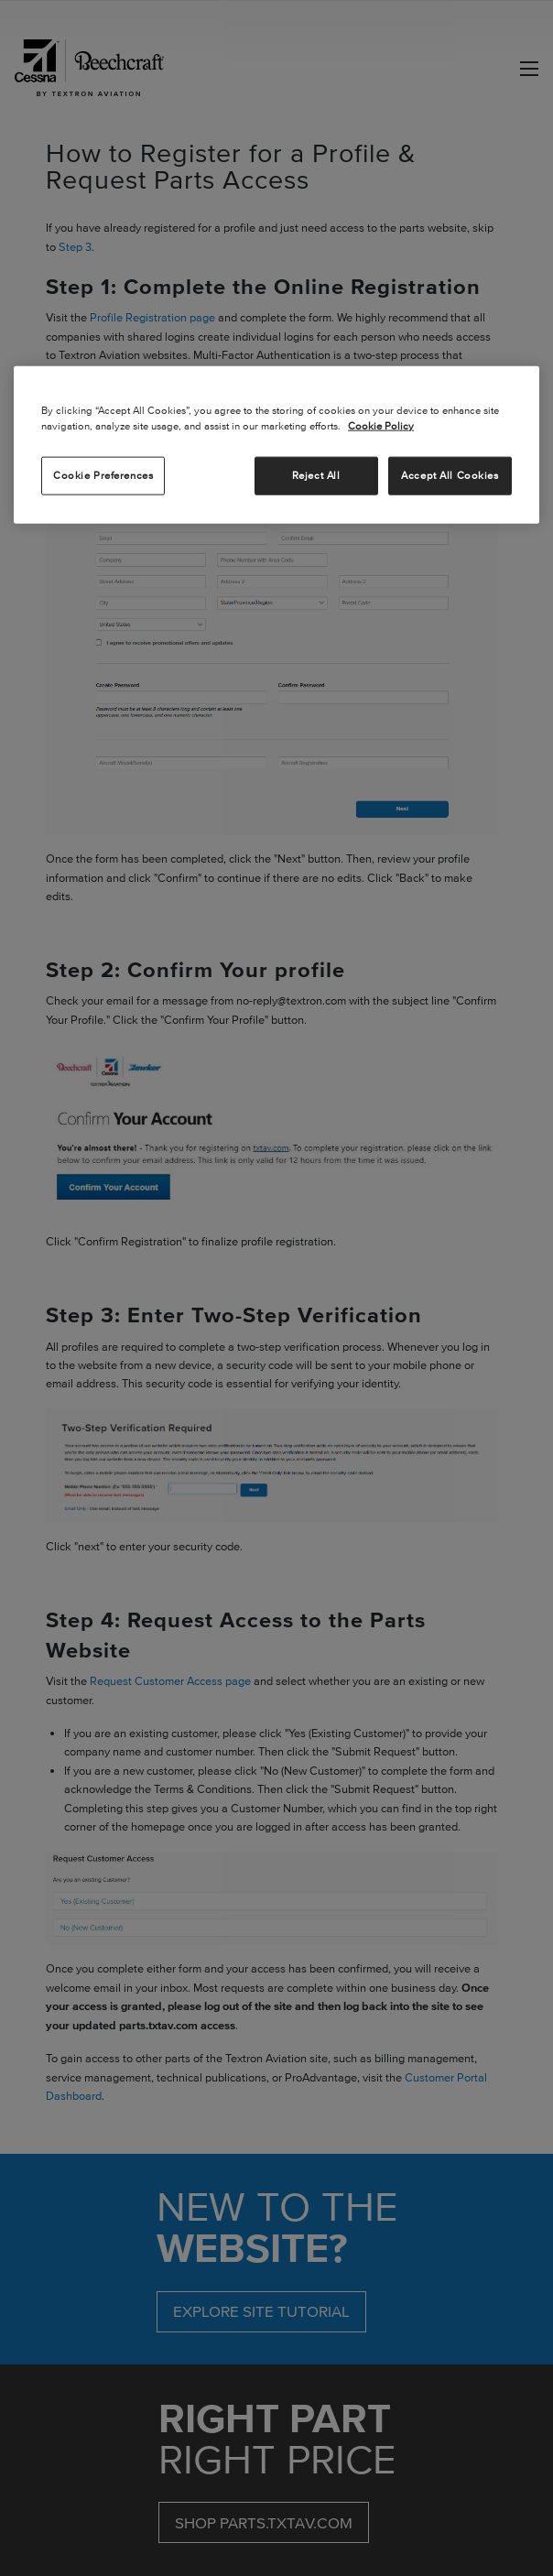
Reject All (316, 475)
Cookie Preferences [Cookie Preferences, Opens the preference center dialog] (103, 475)
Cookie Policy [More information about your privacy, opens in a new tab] (381, 425)
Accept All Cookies (449, 475)
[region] (276, 445)
